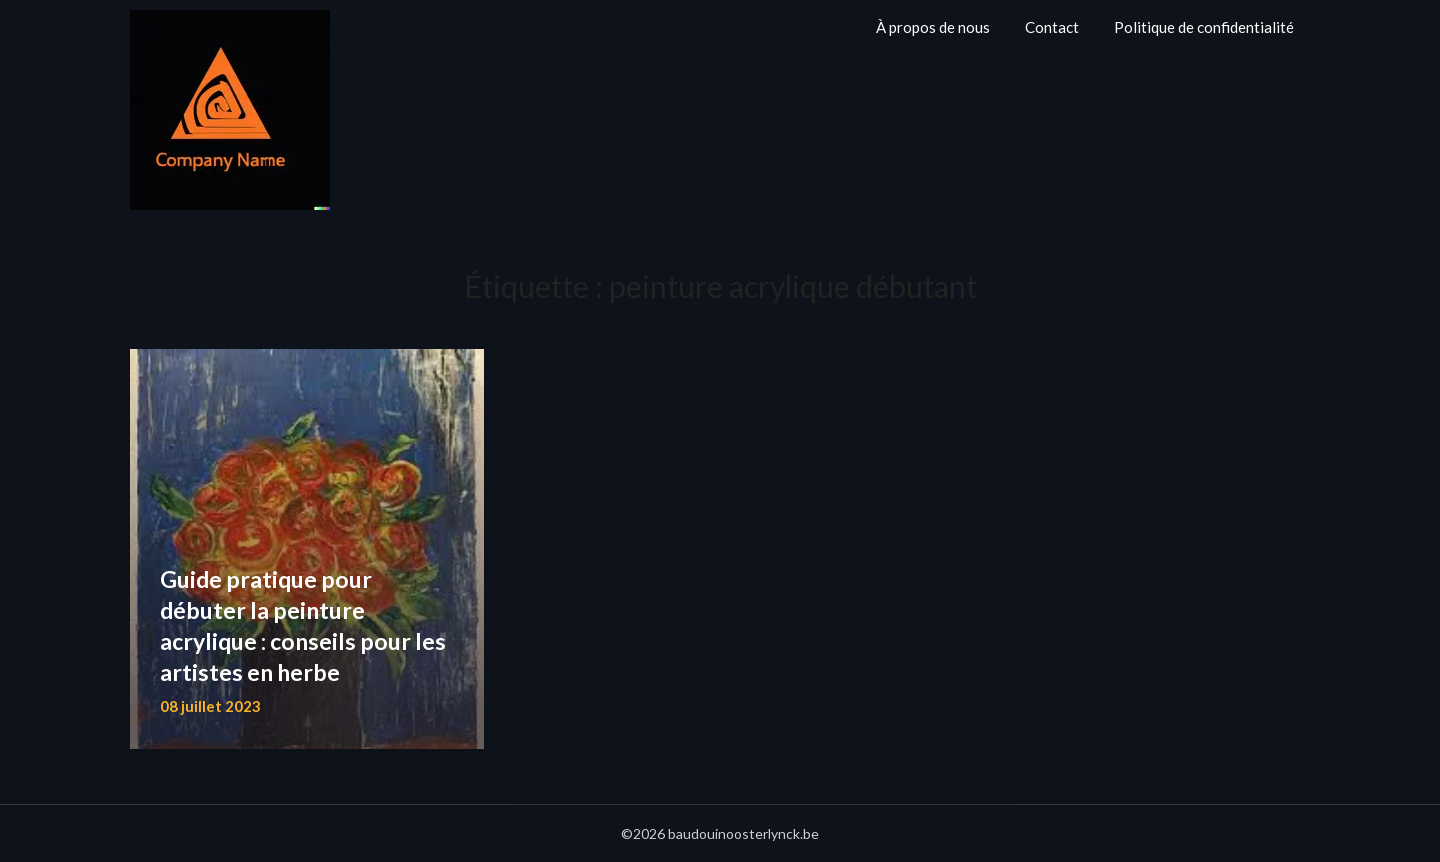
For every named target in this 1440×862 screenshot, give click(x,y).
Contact (1052, 27)
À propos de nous (933, 27)
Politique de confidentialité (1204, 27)
